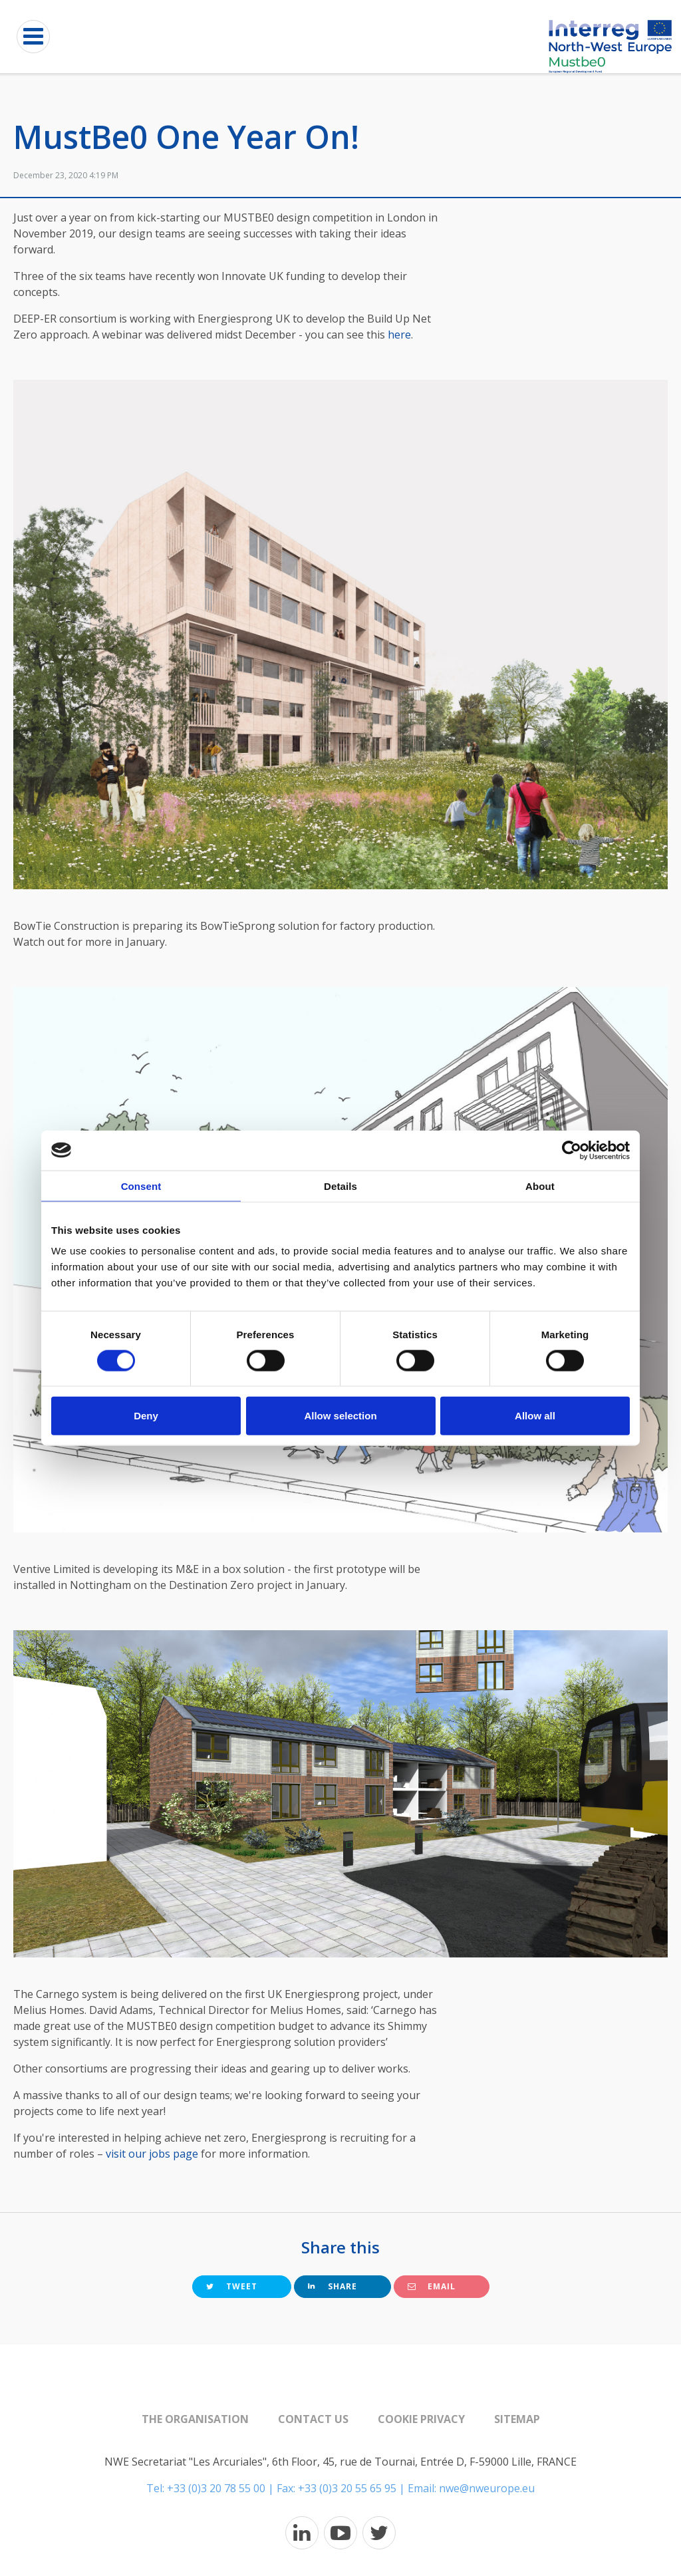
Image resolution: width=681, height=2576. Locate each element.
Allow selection (340, 1415)
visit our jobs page (152, 2153)
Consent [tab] (141, 1185)
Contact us (313, 2419)
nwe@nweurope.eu (487, 2488)
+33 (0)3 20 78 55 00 (216, 2488)
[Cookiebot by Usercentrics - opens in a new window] (571, 1150)
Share (332, 2286)
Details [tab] (340, 1185)
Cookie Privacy (421, 2419)
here (399, 334)
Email (432, 2286)
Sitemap (517, 2419)
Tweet (231, 2286)
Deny (146, 1415)
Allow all (535, 1415)
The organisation (195, 2419)
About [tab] (540, 1185)
